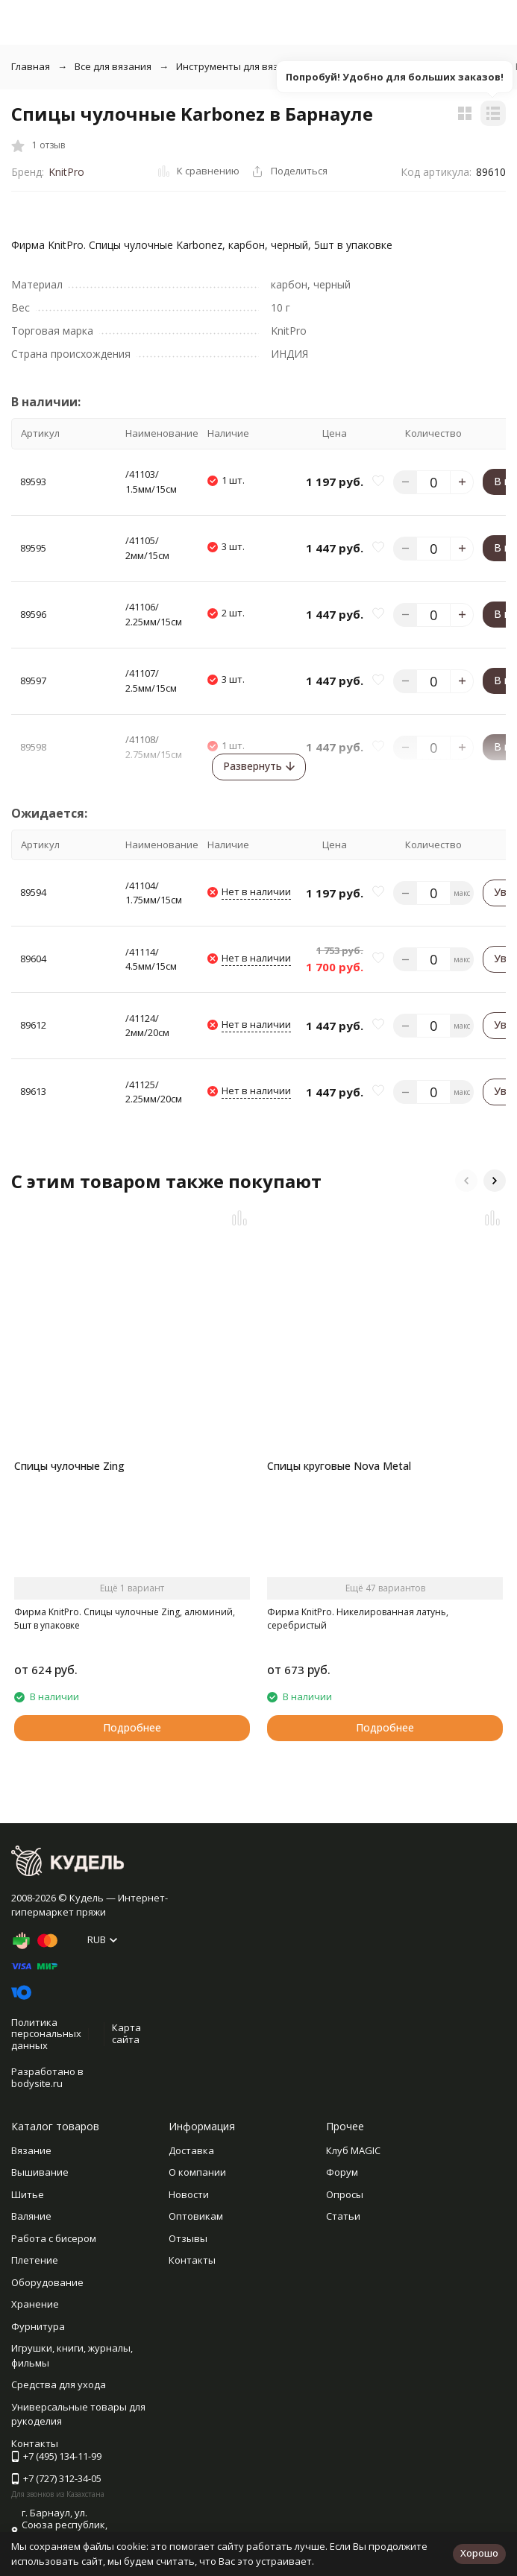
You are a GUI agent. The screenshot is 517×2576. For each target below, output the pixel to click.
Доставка (191, 2150)
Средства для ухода (58, 2384)
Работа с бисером (53, 2238)
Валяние (31, 2216)
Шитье (27, 2194)
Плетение (34, 2260)
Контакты (192, 2260)
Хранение (35, 2304)
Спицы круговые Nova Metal (339, 1466)
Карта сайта (126, 2033)
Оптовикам (196, 2216)
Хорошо (479, 2553)
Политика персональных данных (46, 2033)
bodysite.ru (37, 2083)
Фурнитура (38, 2326)
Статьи (343, 2216)
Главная (30, 66)
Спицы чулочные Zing (69, 1466)
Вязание (31, 2150)
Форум (342, 2172)
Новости (189, 2194)
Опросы (344, 2194)
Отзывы (188, 2238)
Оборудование (47, 2282)
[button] (466, 1180)
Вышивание (40, 2172)
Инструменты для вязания (238, 66)
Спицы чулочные (366, 66)
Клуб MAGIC (353, 2150)
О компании (197, 2172)
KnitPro (66, 172)
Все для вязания (113, 66)
